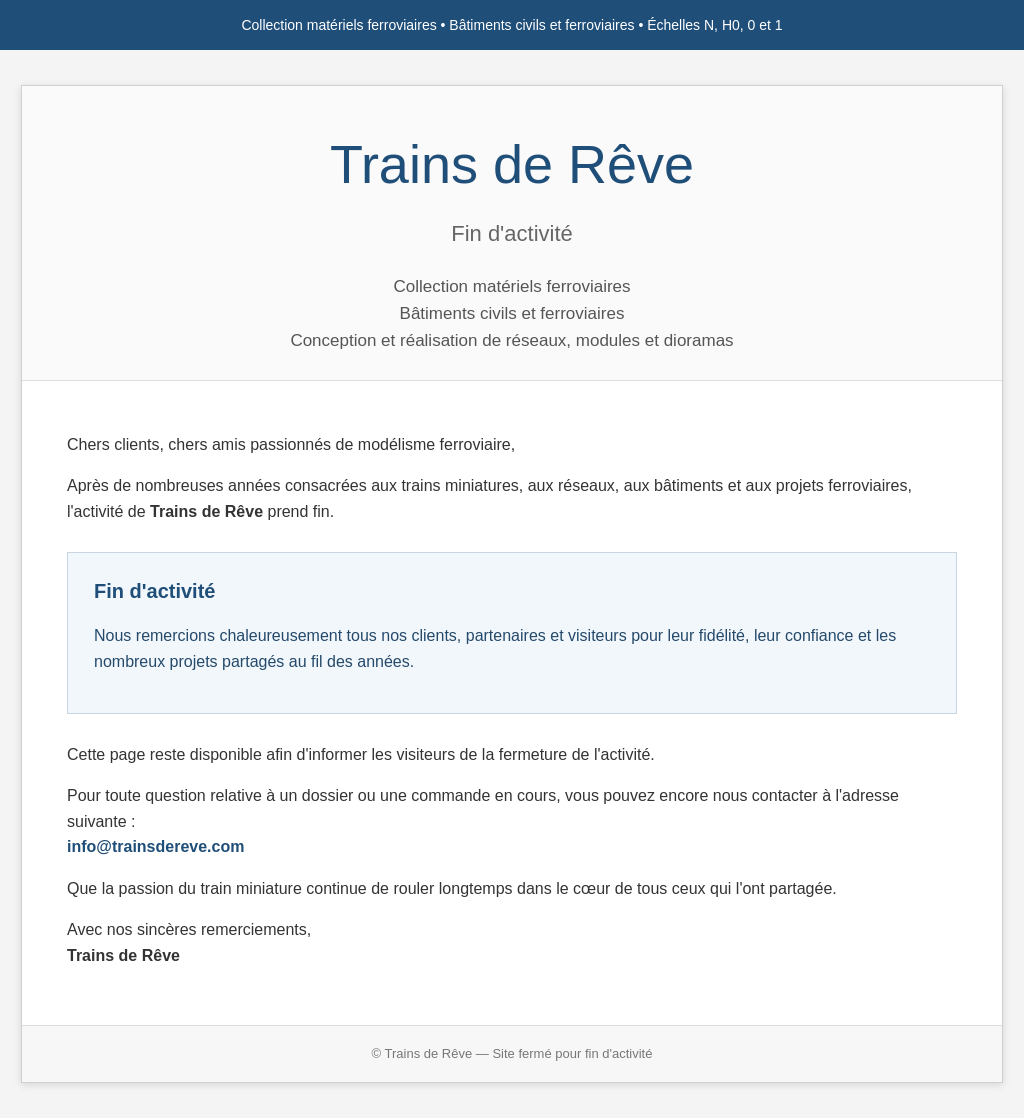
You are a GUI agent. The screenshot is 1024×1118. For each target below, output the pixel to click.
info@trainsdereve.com (155, 846)
